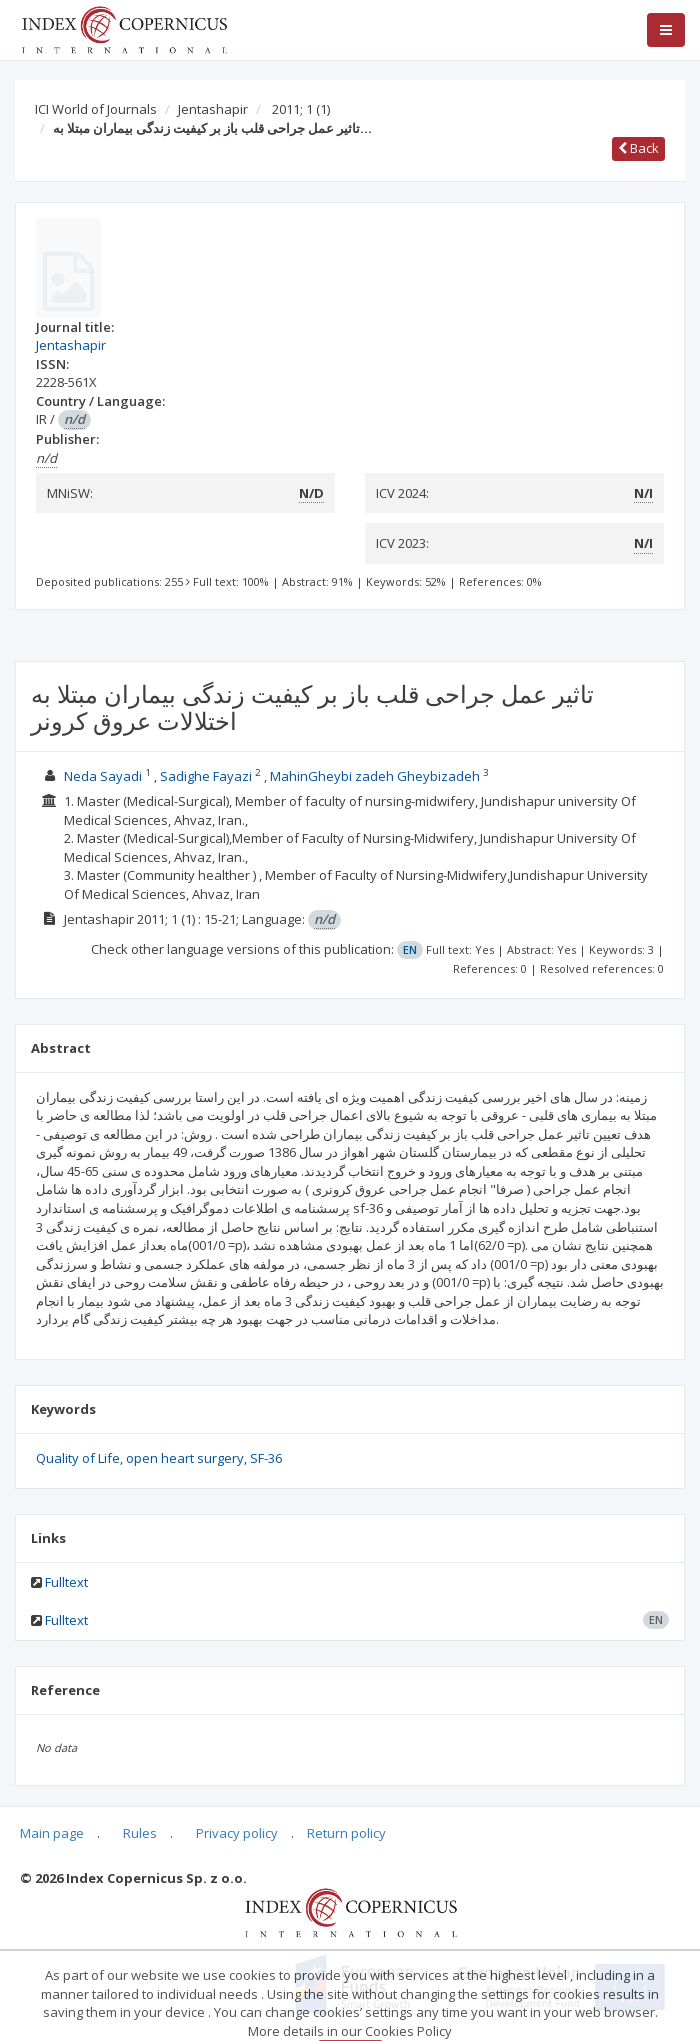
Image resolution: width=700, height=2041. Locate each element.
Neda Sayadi (103, 776)
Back (638, 148)
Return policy (346, 1833)
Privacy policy (237, 1833)
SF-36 (266, 1458)
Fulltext (66, 1582)
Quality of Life (78, 1458)
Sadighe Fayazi (206, 776)
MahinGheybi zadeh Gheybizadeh (375, 776)
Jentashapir (213, 109)
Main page (52, 1833)
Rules (140, 1833)
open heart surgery (185, 1458)
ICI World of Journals (96, 109)
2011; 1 (301, 109)
